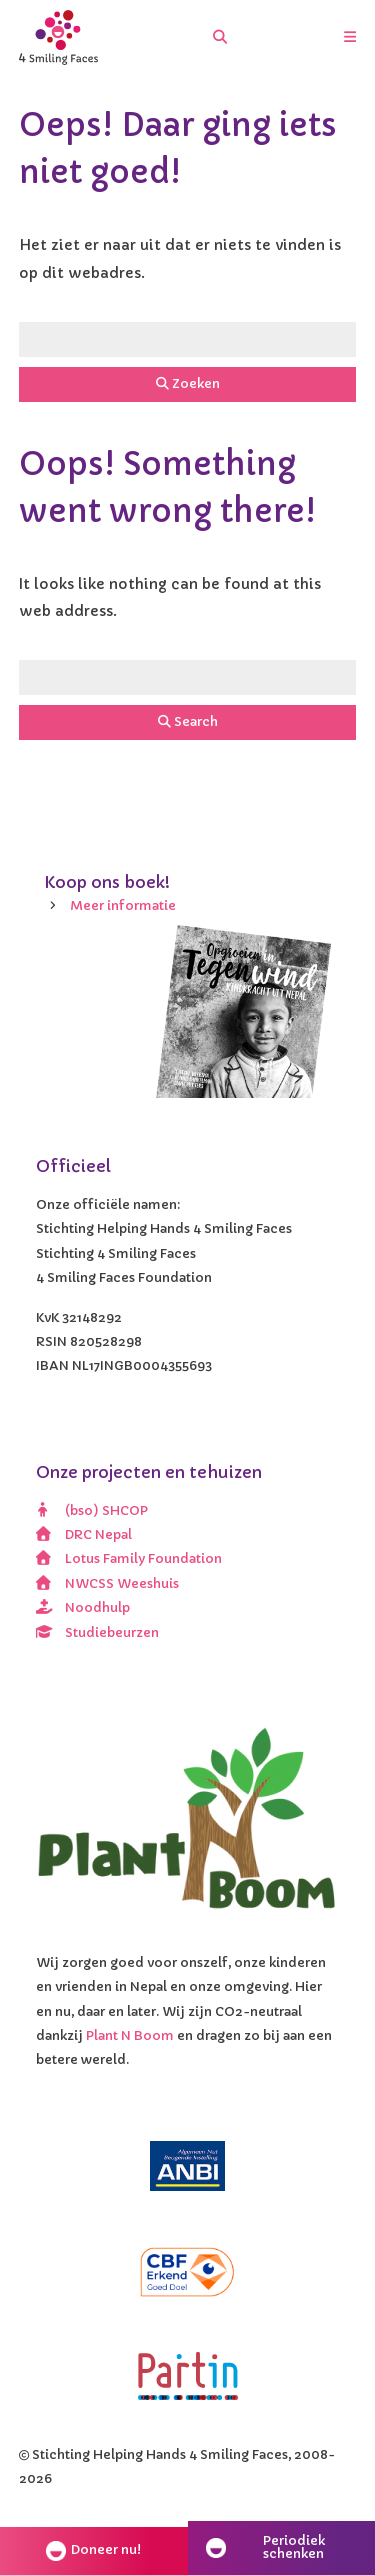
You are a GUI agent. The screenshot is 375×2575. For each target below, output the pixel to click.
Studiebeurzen (98, 1633)
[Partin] (188, 2376)
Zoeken (188, 384)
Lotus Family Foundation (129, 1559)
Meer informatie (123, 906)
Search (188, 722)
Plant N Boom (130, 2036)
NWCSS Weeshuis (108, 1584)
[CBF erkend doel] (188, 2272)
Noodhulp (83, 1608)
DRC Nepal (84, 1535)
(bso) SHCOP (92, 1511)
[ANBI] (188, 2166)
